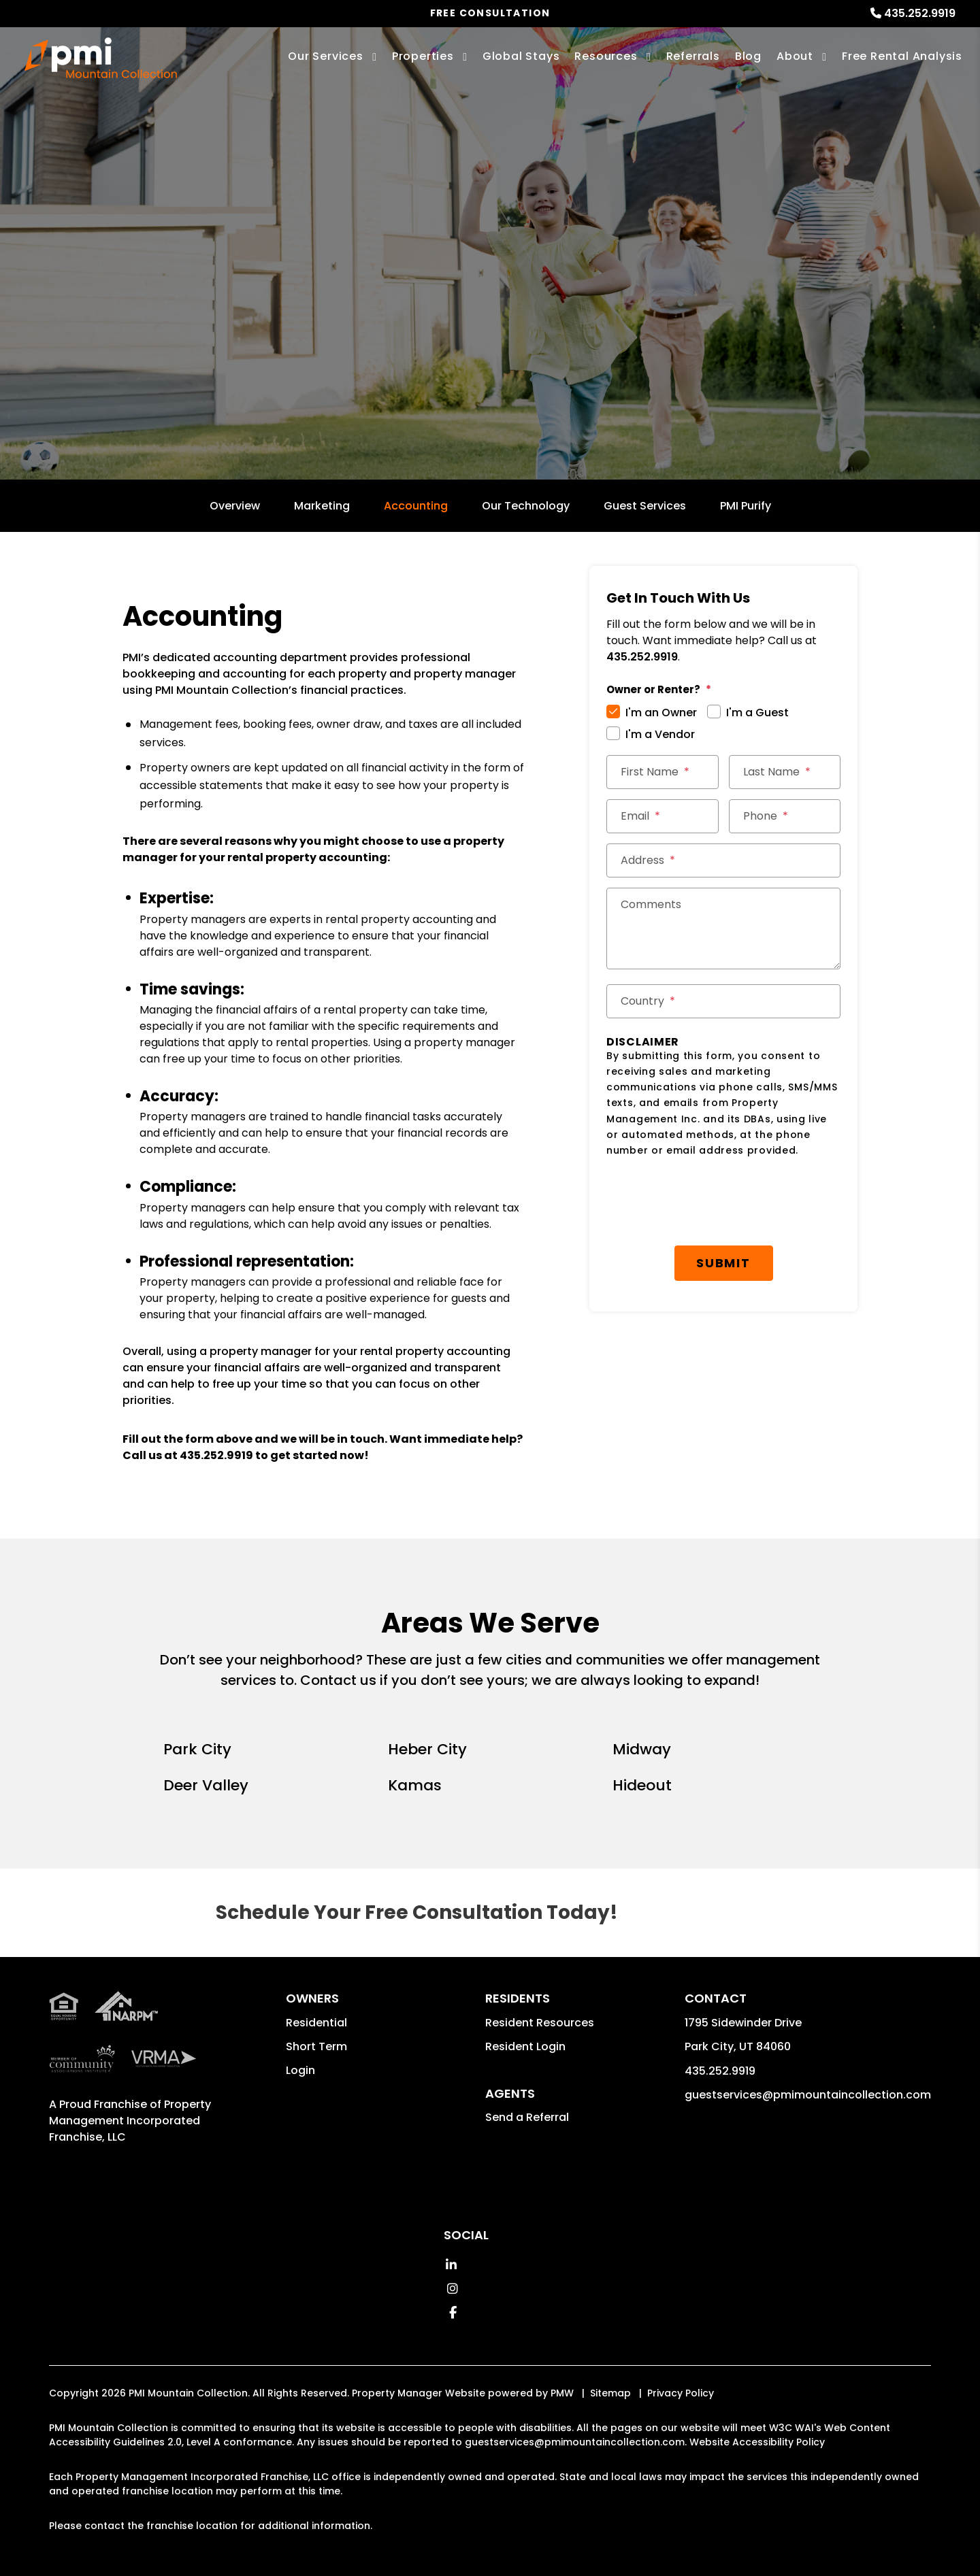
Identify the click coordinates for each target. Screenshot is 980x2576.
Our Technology (526, 506)
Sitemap (610, 2393)
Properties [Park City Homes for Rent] (423, 56)
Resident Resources (539, 2022)
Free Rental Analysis (902, 56)
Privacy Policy (680, 2393)
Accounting (416, 506)
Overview (235, 506)
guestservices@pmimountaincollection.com (808, 2095)
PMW (562, 2393)
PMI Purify (745, 506)
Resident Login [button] (525, 2046)
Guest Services (645, 506)
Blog (748, 56)
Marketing (322, 506)
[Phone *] (785, 816)
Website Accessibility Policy (757, 2442)
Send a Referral (527, 2117)
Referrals (693, 56)
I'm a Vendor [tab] (660, 734)
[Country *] (723, 1001)
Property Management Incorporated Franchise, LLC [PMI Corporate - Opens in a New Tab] (130, 2120)
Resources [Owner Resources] (605, 56)
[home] (100, 57)
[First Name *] (662, 772)
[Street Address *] (723, 860)
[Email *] (662, 816)
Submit (729, 1192)
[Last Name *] (785, 772)
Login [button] (300, 2070)
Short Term (316, 2046)
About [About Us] (795, 56)
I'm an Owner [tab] (661, 712)
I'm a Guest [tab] (757, 712)
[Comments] (723, 928)
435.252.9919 (920, 13)
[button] (451, 2265)
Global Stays (521, 56)
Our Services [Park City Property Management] (325, 56)
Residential (316, 2022)
